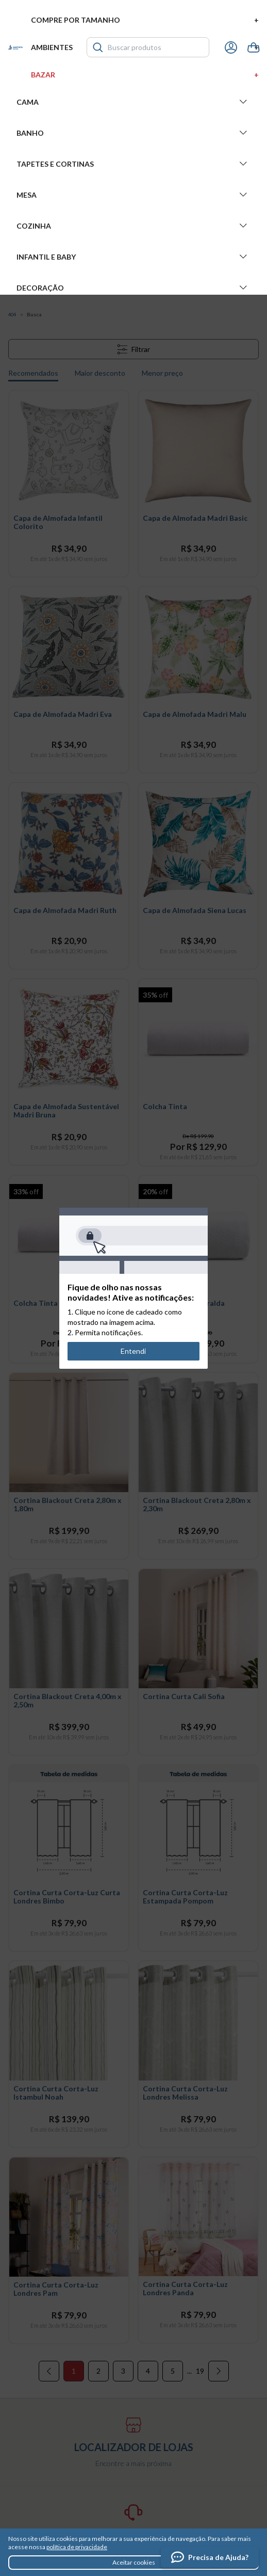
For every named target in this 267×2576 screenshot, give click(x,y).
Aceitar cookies (133, 2562)
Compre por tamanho (145, 19)
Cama (133, 101)
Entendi (133, 1351)
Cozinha (133, 225)
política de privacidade (76, 2547)
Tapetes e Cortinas (133, 163)
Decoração (133, 287)
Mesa (133, 194)
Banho (133, 132)
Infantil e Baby (133, 256)
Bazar (145, 74)
